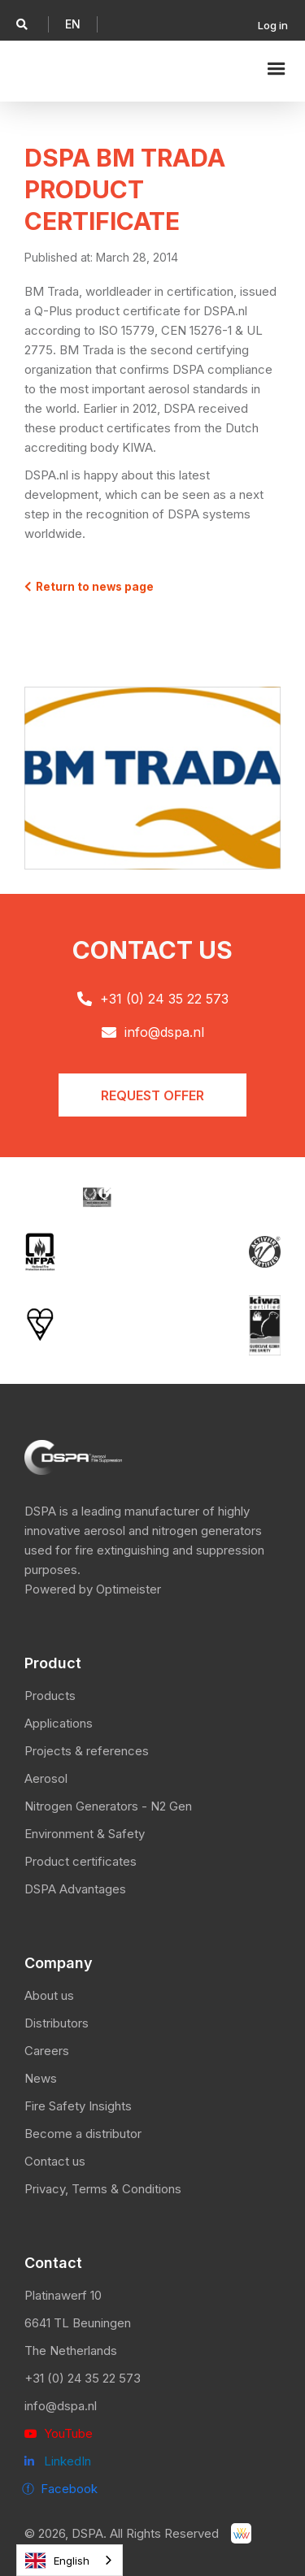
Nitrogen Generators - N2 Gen (108, 1806)
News (40, 2078)
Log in (273, 25)
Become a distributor (83, 2133)
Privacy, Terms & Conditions (102, 2189)
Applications (58, 1723)
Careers (46, 2050)
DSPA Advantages (75, 1889)
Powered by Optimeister (92, 1589)
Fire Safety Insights (78, 2106)
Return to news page (89, 587)
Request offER (152, 1095)
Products (50, 1695)
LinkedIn (57, 2461)
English (57, 2560)
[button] (73, 24)
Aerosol (46, 1778)
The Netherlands (70, 2350)
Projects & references (86, 1751)
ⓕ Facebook (60, 2488)
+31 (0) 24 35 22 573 (82, 2378)
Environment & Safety (84, 1833)
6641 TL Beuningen (77, 2323)
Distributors (56, 2023)
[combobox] (69, 2560)
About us (49, 1995)
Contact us (54, 2161)
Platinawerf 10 (63, 2295)
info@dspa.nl (60, 2405)
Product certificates (80, 1861)
